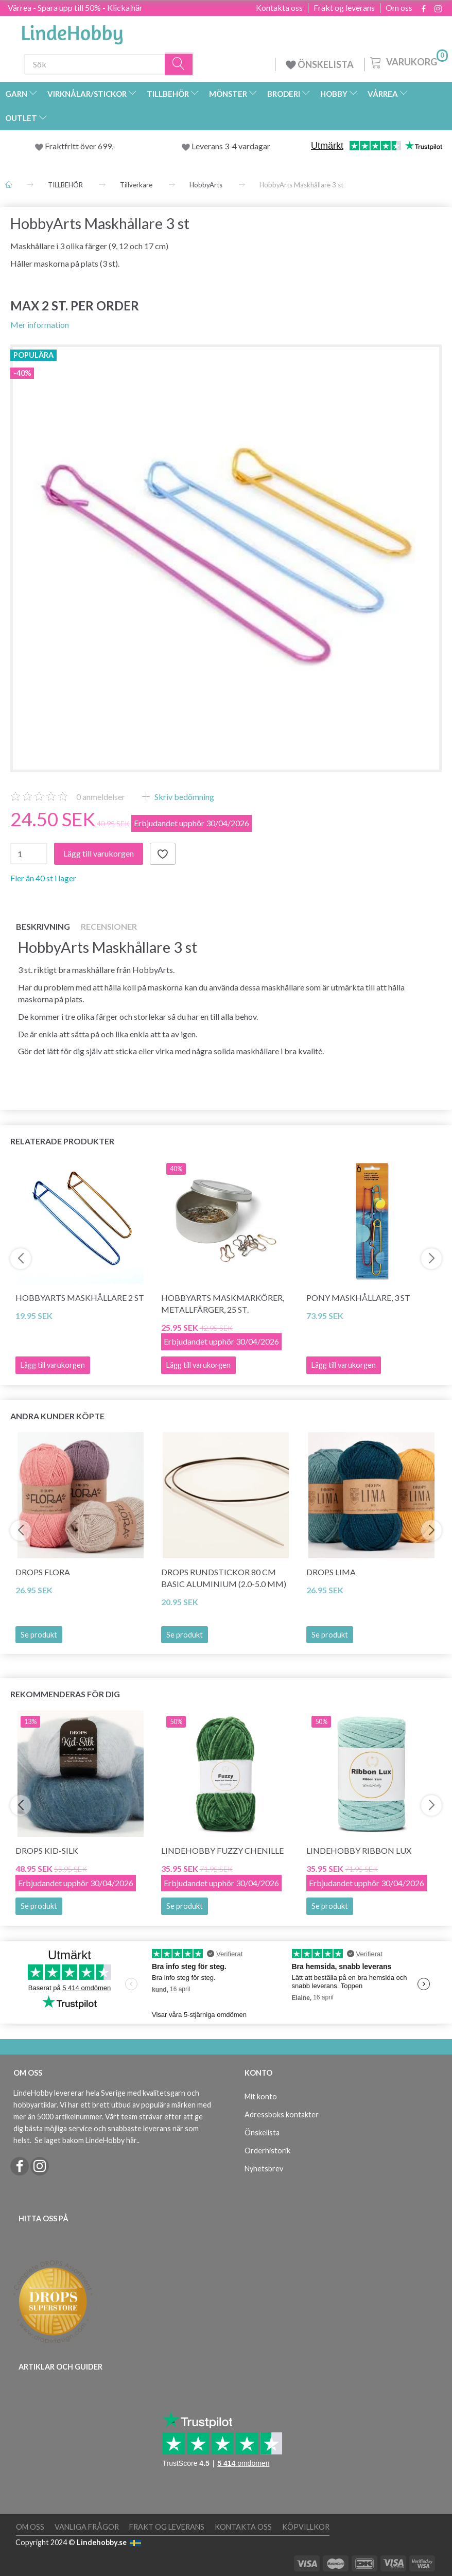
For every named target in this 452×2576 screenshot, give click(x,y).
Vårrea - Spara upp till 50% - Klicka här (75, 7)
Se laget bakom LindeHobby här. (86, 2140)
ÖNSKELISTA (320, 64)
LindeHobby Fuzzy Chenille (222, 1850)
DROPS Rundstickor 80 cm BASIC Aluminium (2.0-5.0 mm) (223, 1578)
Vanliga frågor (87, 2526)
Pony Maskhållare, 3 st (358, 1297)
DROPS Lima (331, 1572)
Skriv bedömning (183, 797)
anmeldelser (100, 797)
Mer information (39, 324)
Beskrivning (43, 926)
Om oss (399, 7)
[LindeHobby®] (72, 31)
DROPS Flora (42, 1572)
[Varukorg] (407, 61)
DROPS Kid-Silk (46, 1850)
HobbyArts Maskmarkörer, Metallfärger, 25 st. (222, 1303)
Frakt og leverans (344, 7)
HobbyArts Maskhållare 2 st (79, 1297)
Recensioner (109, 926)
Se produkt (39, 1634)
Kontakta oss (279, 7)
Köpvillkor (305, 2526)
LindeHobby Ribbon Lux (358, 1850)
